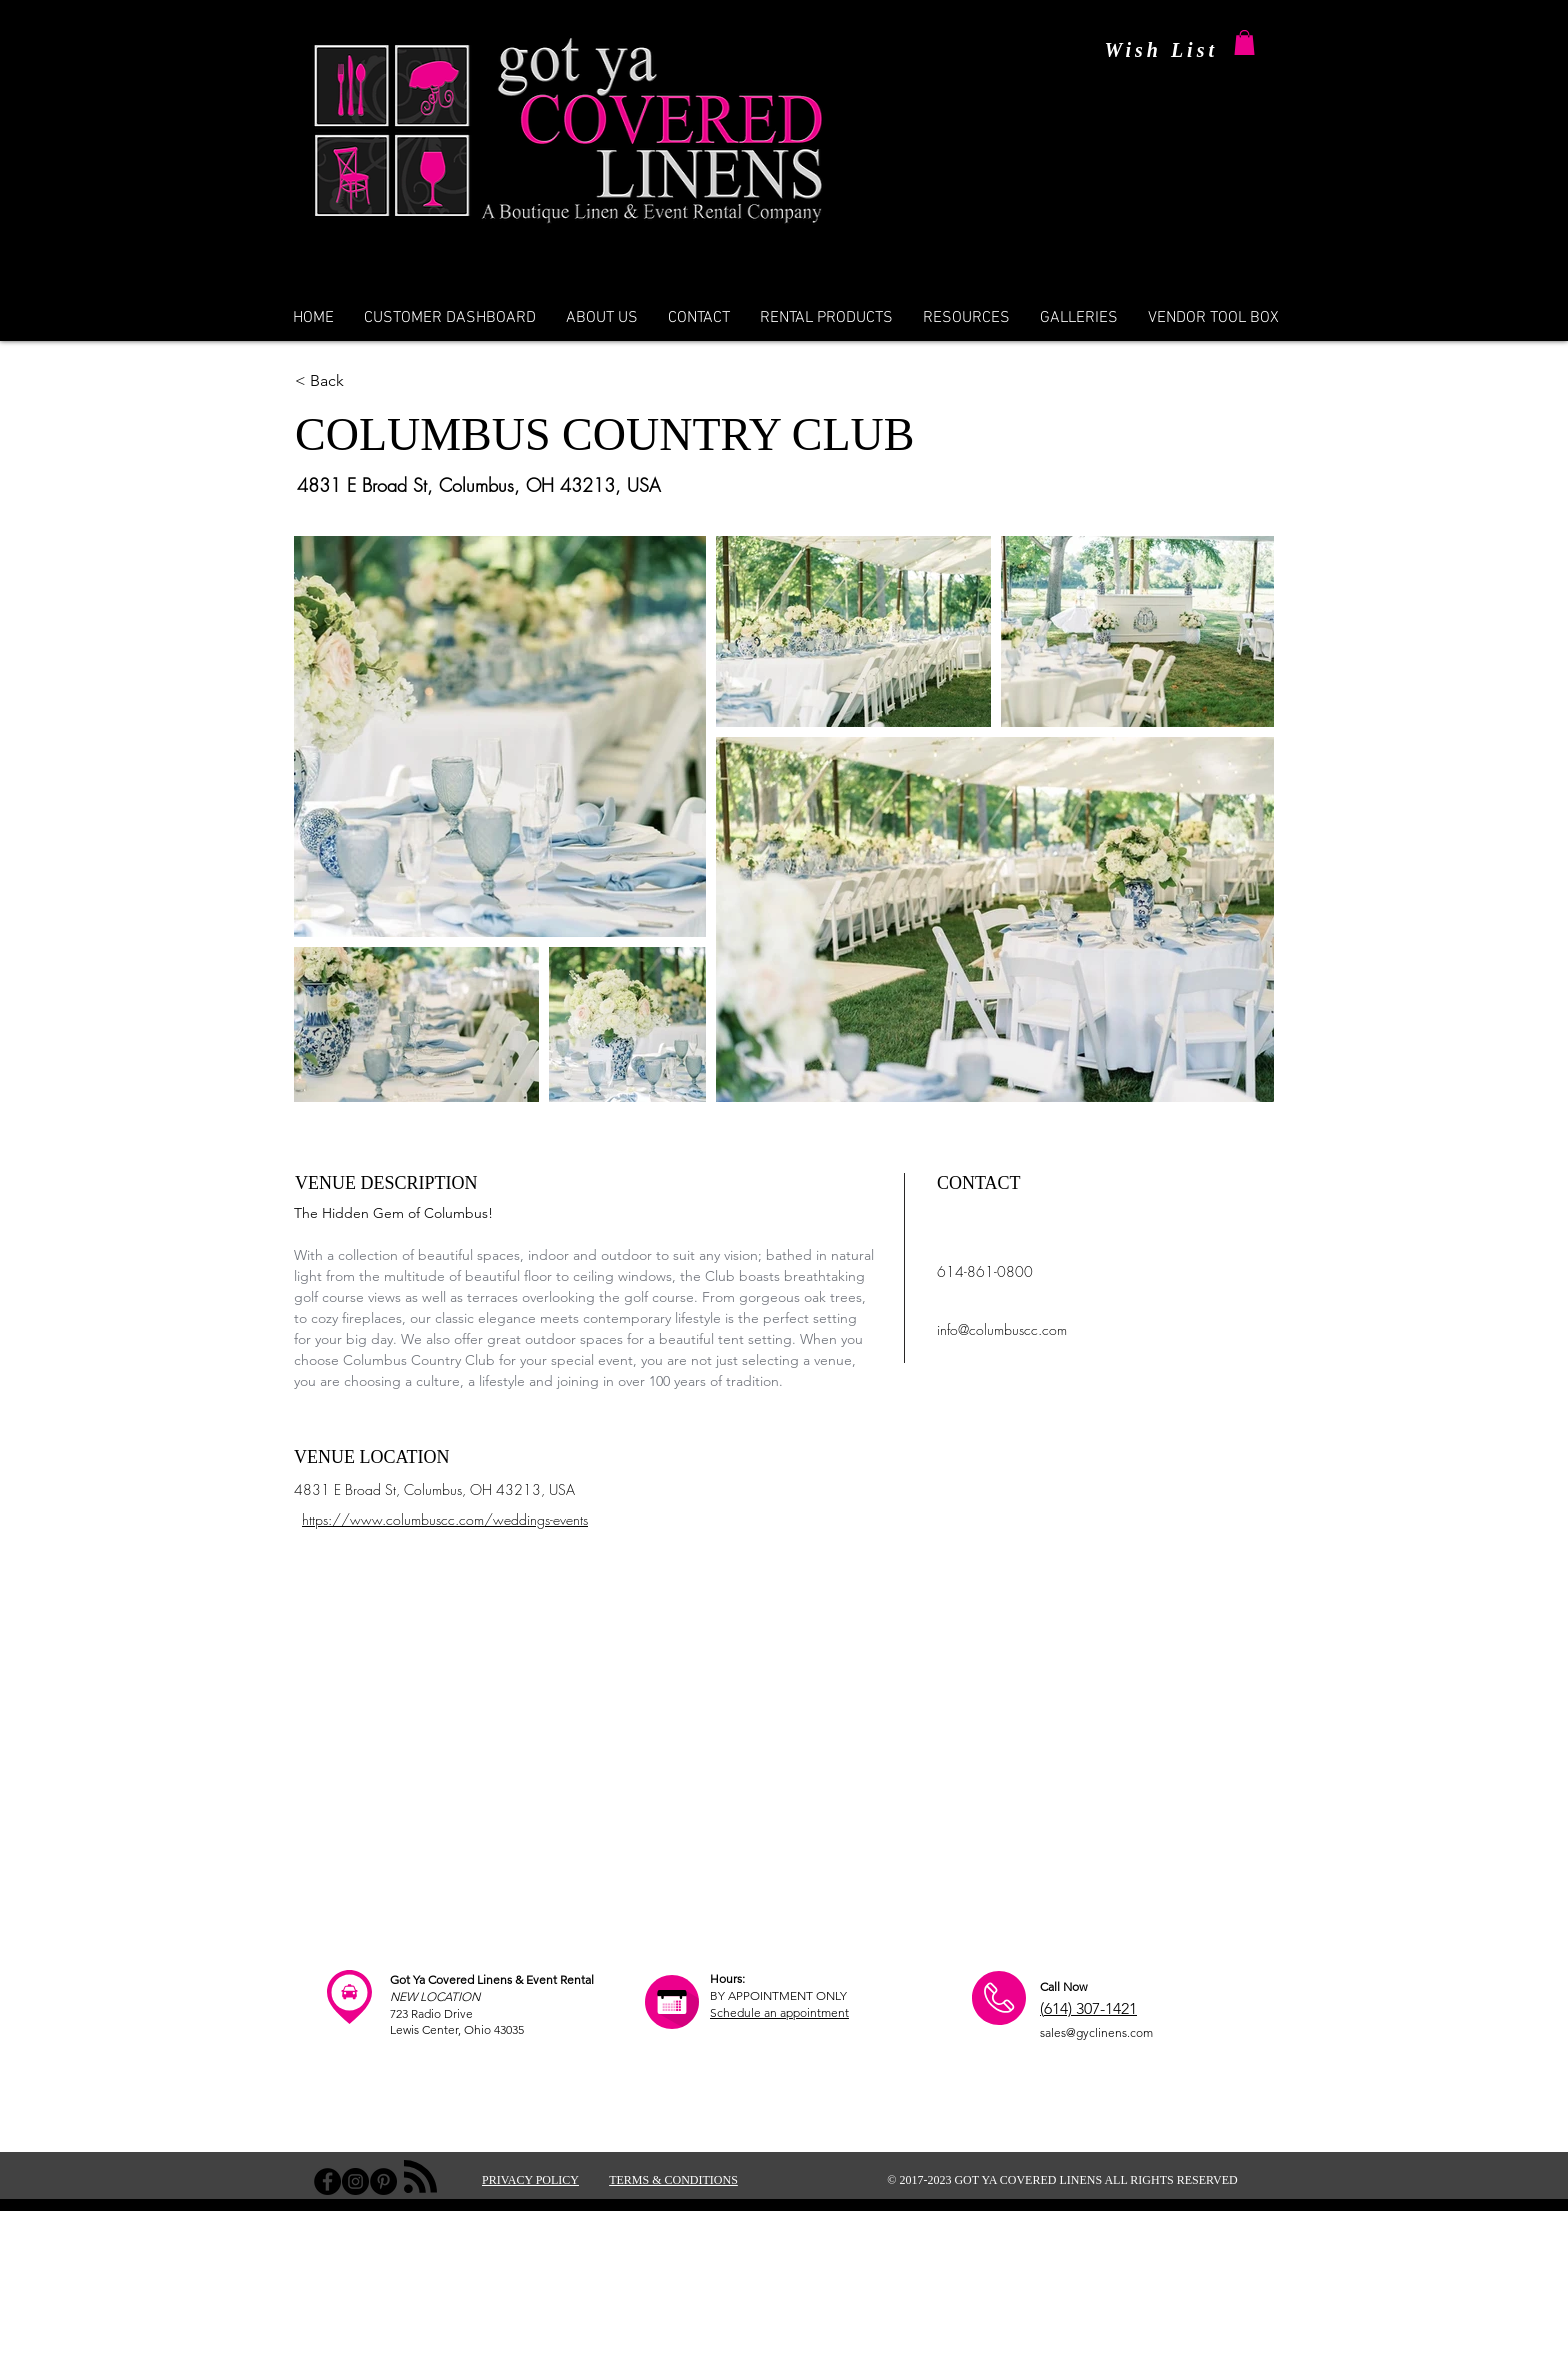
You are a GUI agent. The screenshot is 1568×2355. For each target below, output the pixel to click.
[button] (1244, 42)
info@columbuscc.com (1002, 1329)
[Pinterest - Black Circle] (383, 2181)
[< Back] (396, 381)
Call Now (1063, 1986)
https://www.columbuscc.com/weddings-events (445, 1519)
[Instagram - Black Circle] (355, 2181)
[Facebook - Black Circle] (327, 2181)
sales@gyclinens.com (1096, 2032)
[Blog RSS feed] (420, 2177)
